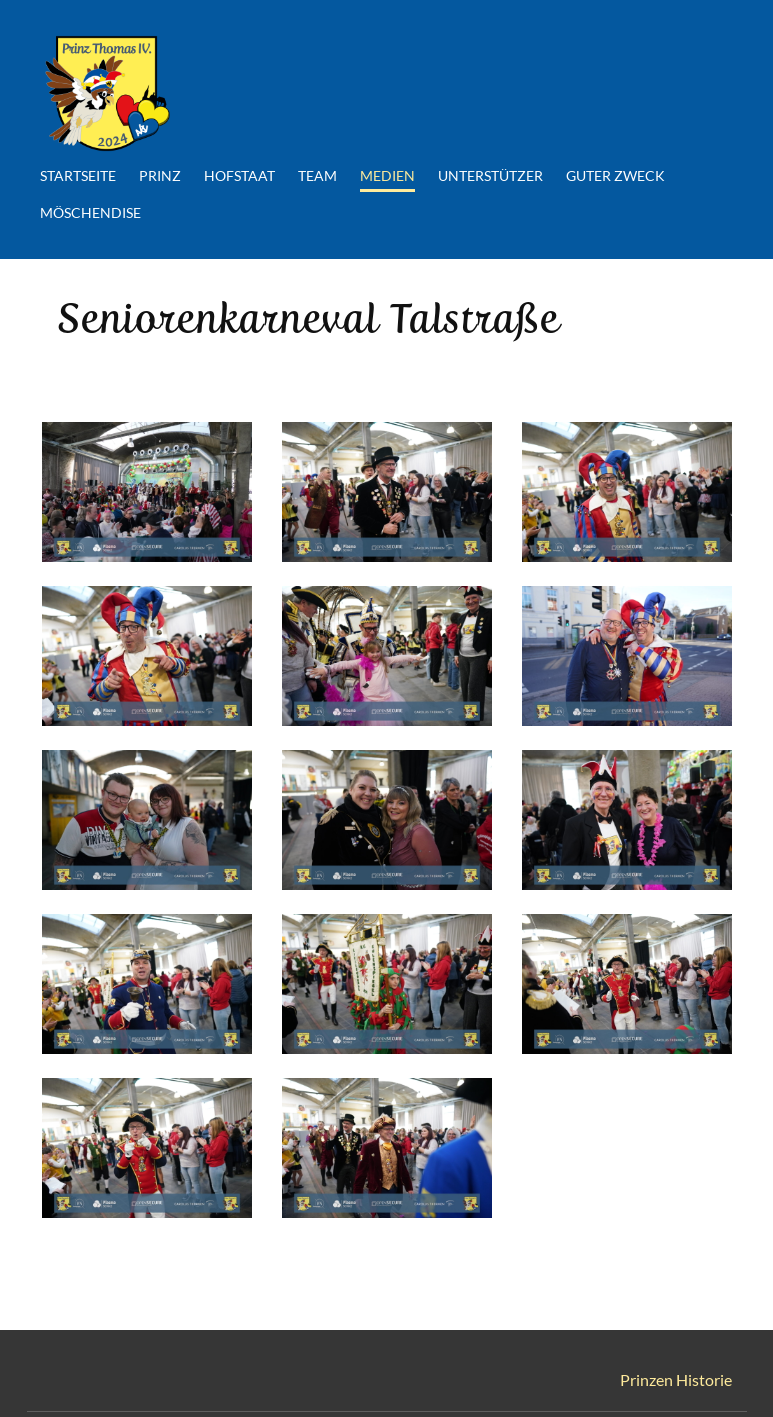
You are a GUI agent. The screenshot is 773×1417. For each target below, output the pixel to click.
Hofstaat (237, 174)
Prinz (158, 174)
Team (315, 174)
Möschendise (88, 211)
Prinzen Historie (676, 1376)
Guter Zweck (613, 174)
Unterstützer (488, 174)
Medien (385, 174)
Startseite (76, 174)
